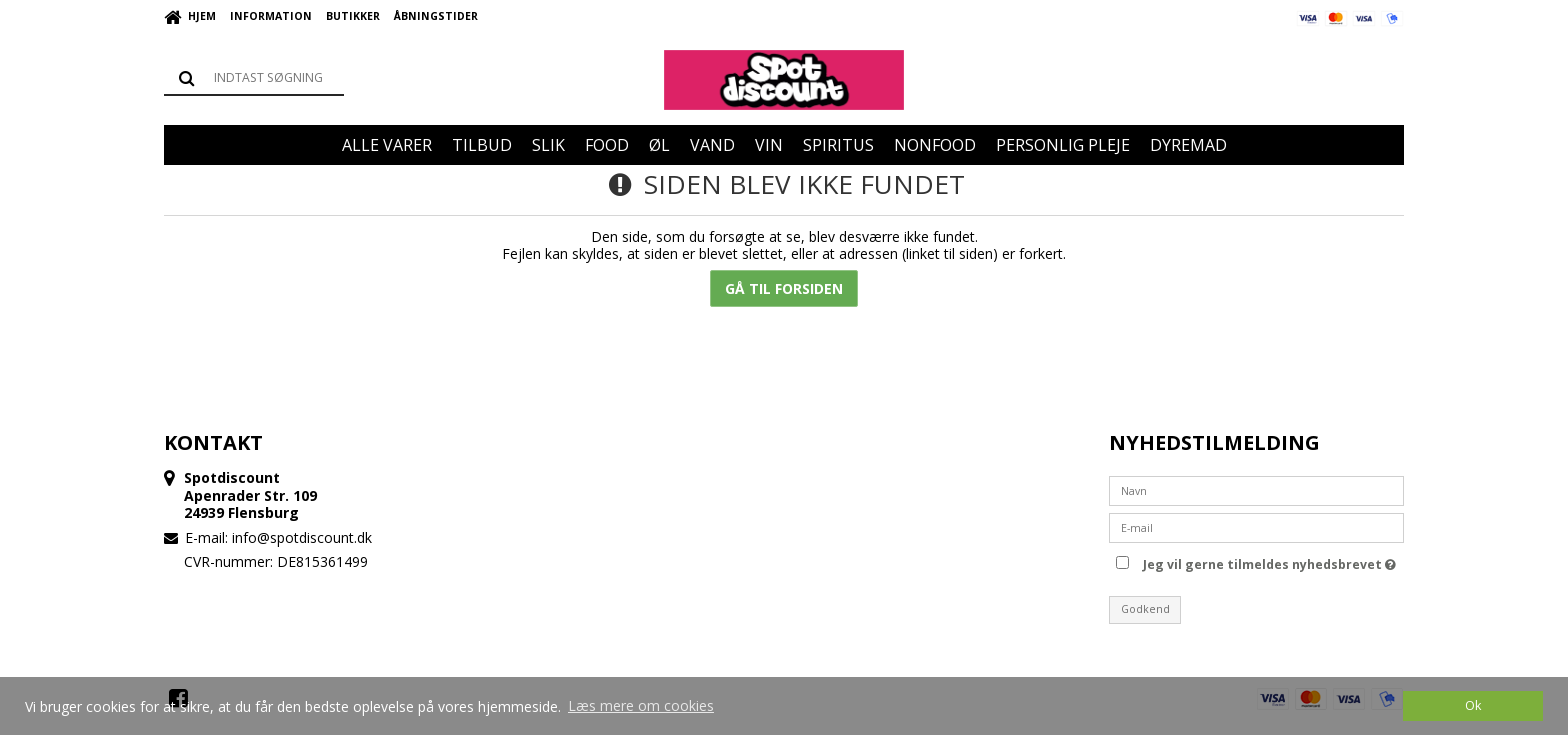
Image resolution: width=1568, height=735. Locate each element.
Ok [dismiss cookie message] (1473, 705)
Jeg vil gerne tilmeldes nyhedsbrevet (1269, 562)
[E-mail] (1256, 525)
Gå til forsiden (784, 288)
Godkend (1145, 609)
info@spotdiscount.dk (302, 537)
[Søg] (254, 78)
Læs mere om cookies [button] (641, 705)
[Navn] (1256, 488)
